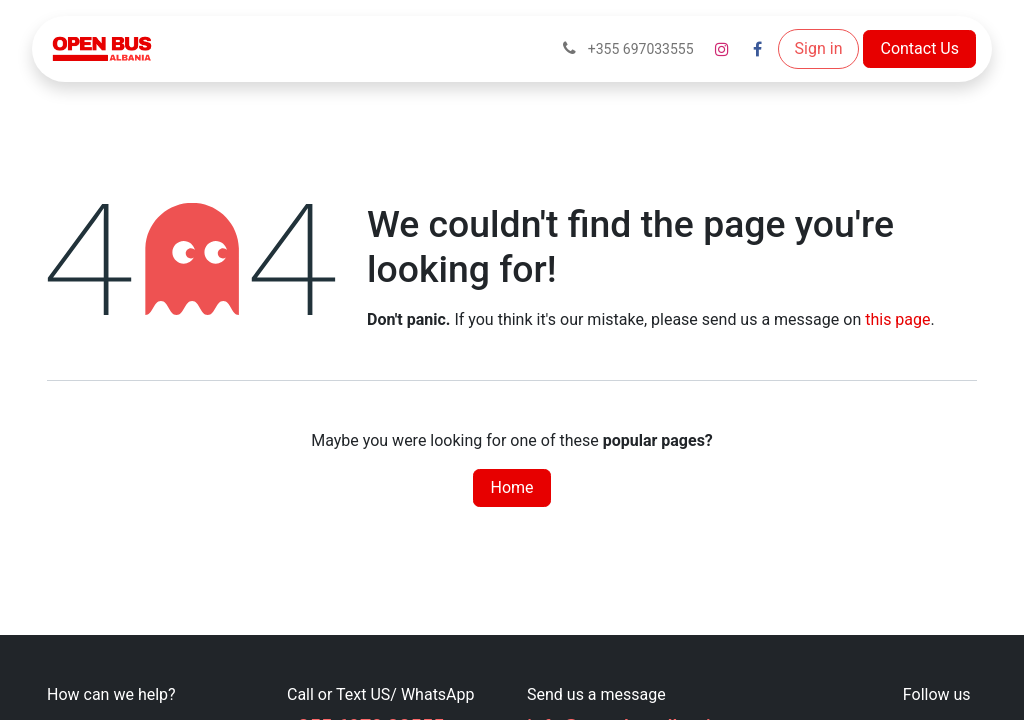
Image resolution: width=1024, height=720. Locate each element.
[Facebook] (758, 49)
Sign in (819, 48)
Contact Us (919, 48)
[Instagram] (722, 49)
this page (897, 319)
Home (511, 487)
